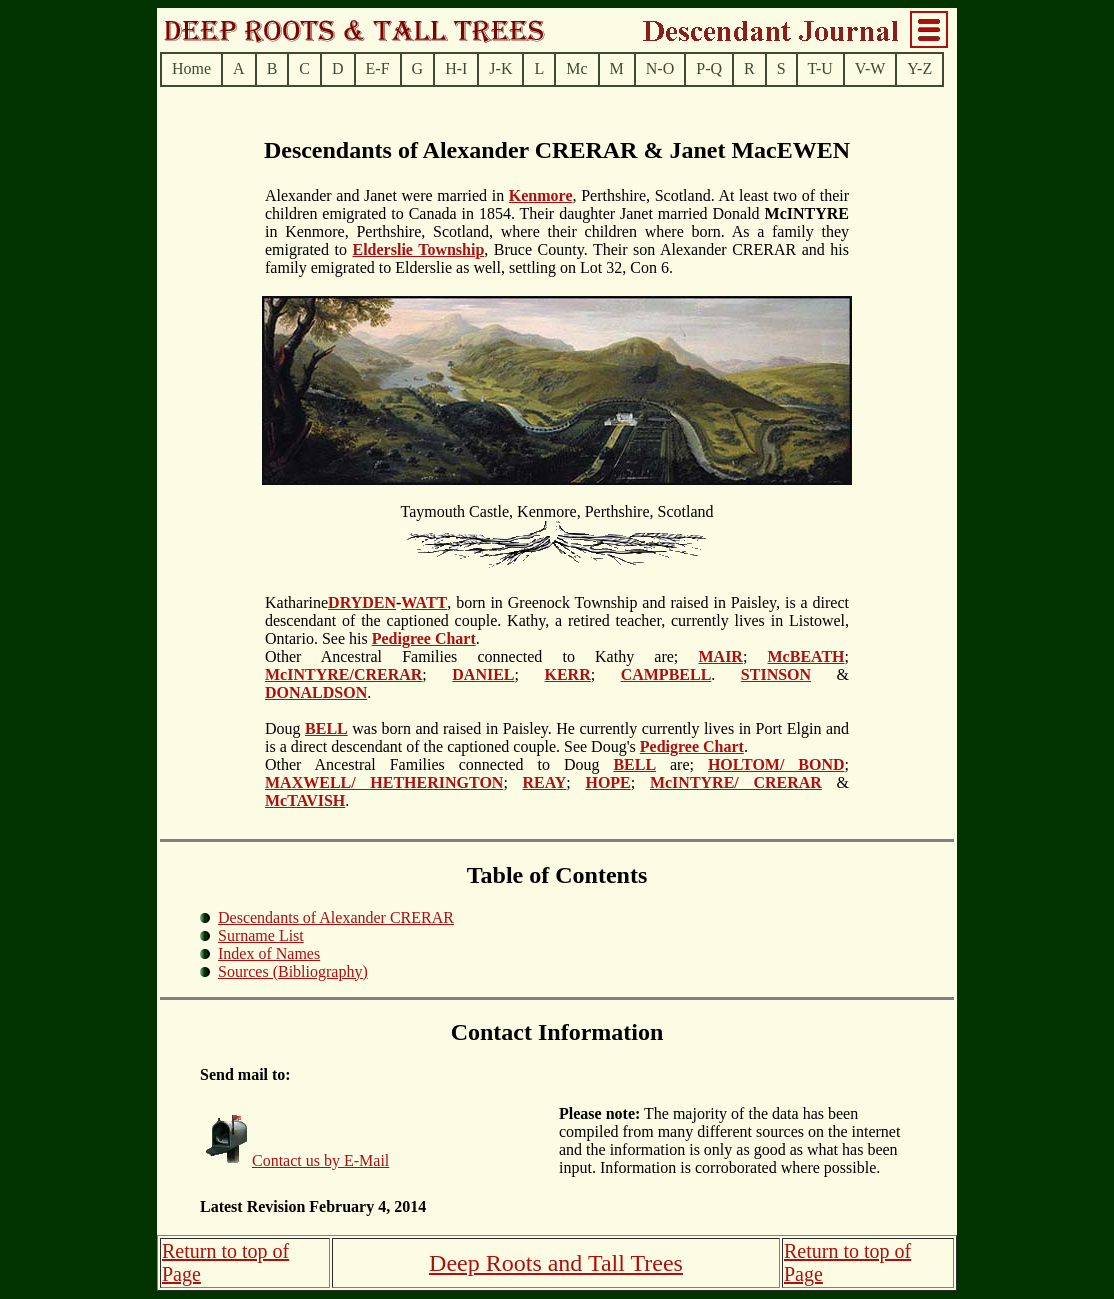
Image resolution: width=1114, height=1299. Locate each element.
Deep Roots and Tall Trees (556, 1263)
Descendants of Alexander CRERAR (336, 917)
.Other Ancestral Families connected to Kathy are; (481, 647)
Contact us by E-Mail (320, 1160)
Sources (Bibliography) (293, 971)
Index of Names (269, 953)
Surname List (261, 935)
